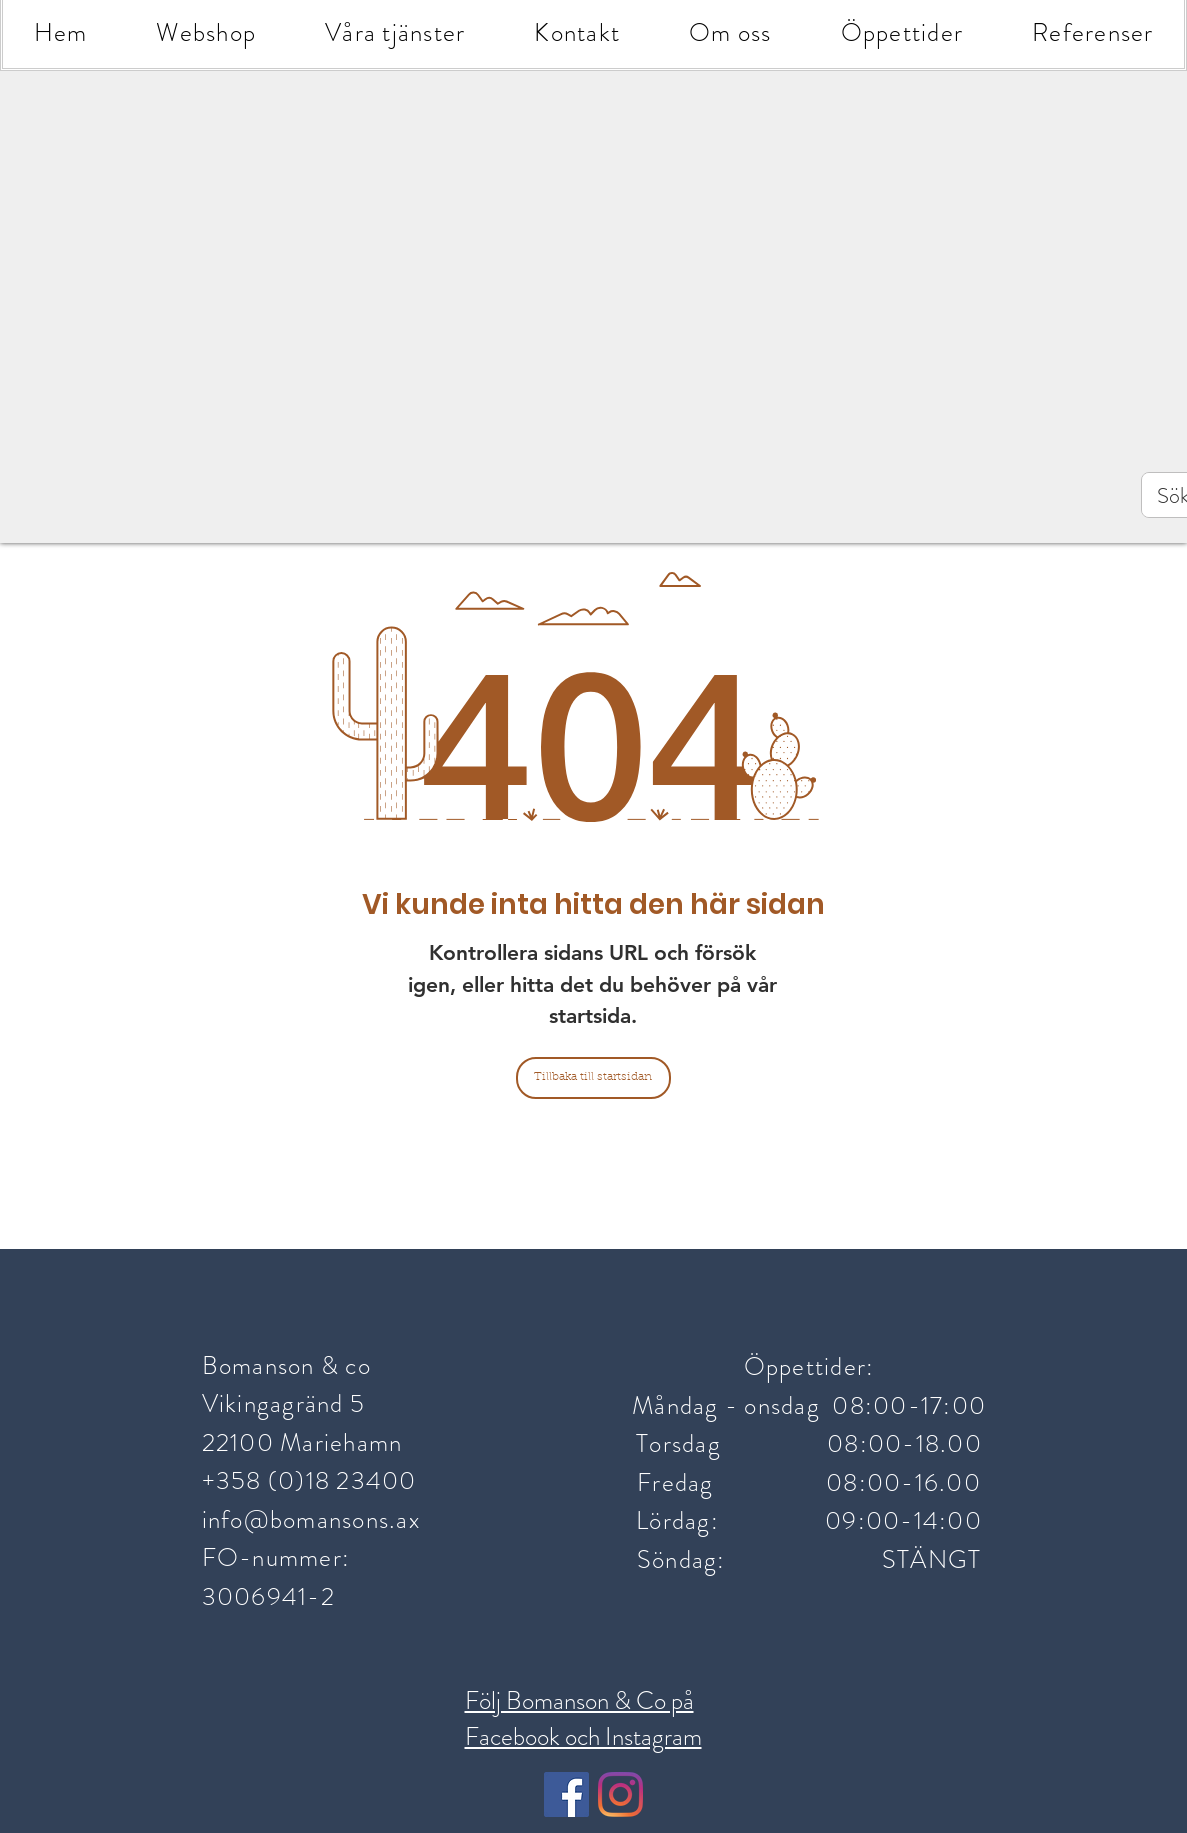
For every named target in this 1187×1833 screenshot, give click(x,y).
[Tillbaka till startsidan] (593, 1078)
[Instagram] (620, 1794)
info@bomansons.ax (311, 1520)
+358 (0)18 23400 (312, 1481)
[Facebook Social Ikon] (566, 1794)
